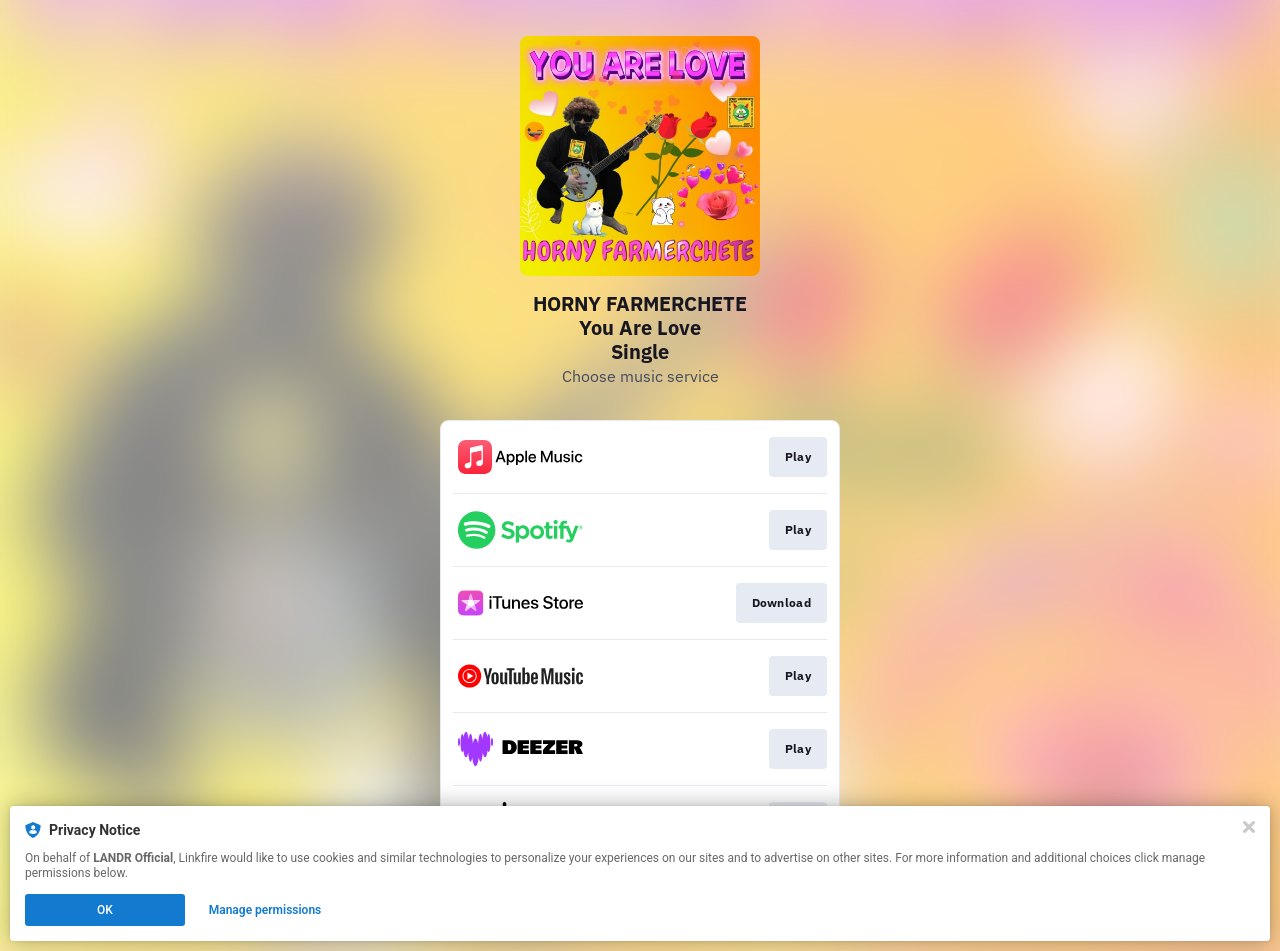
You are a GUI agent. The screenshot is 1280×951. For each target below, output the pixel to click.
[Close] (1249, 827)
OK (105, 910)
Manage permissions (265, 910)
